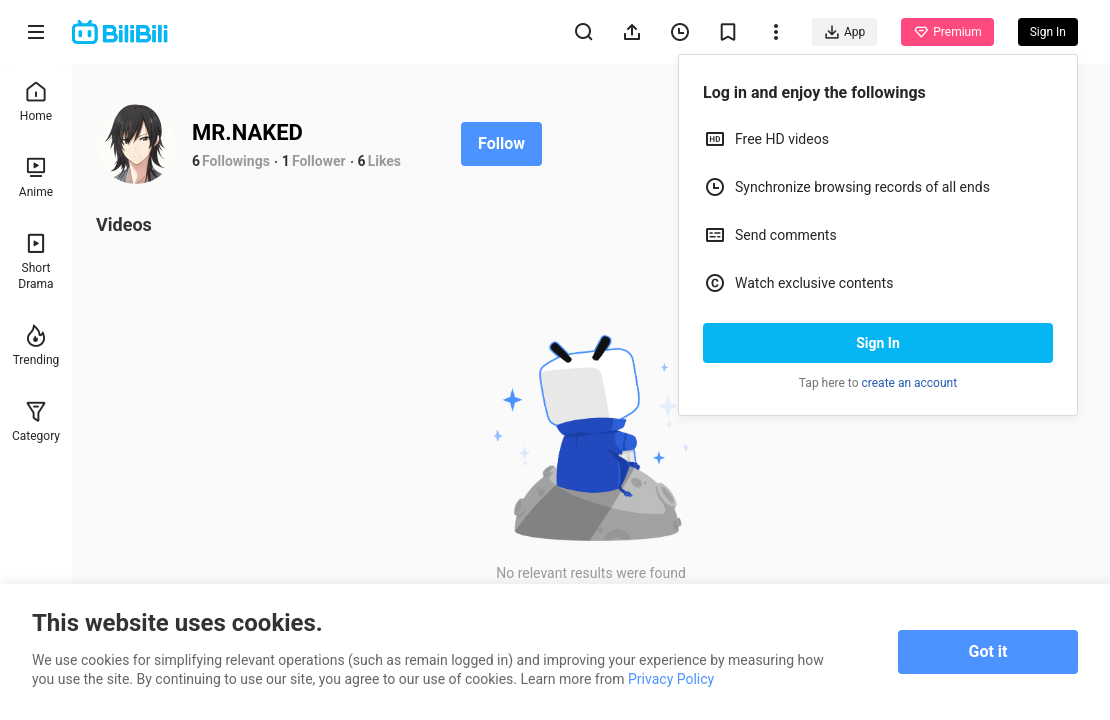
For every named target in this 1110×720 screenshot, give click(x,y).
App (844, 32)
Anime (36, 177)
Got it (988, 651)
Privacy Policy (671, 679)
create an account (910, 383)
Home (36, 101)
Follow (501, 143)
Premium (947, 32)
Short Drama (35, 261)
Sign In (878, 343)
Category (36, 421)
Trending (36, 345)
